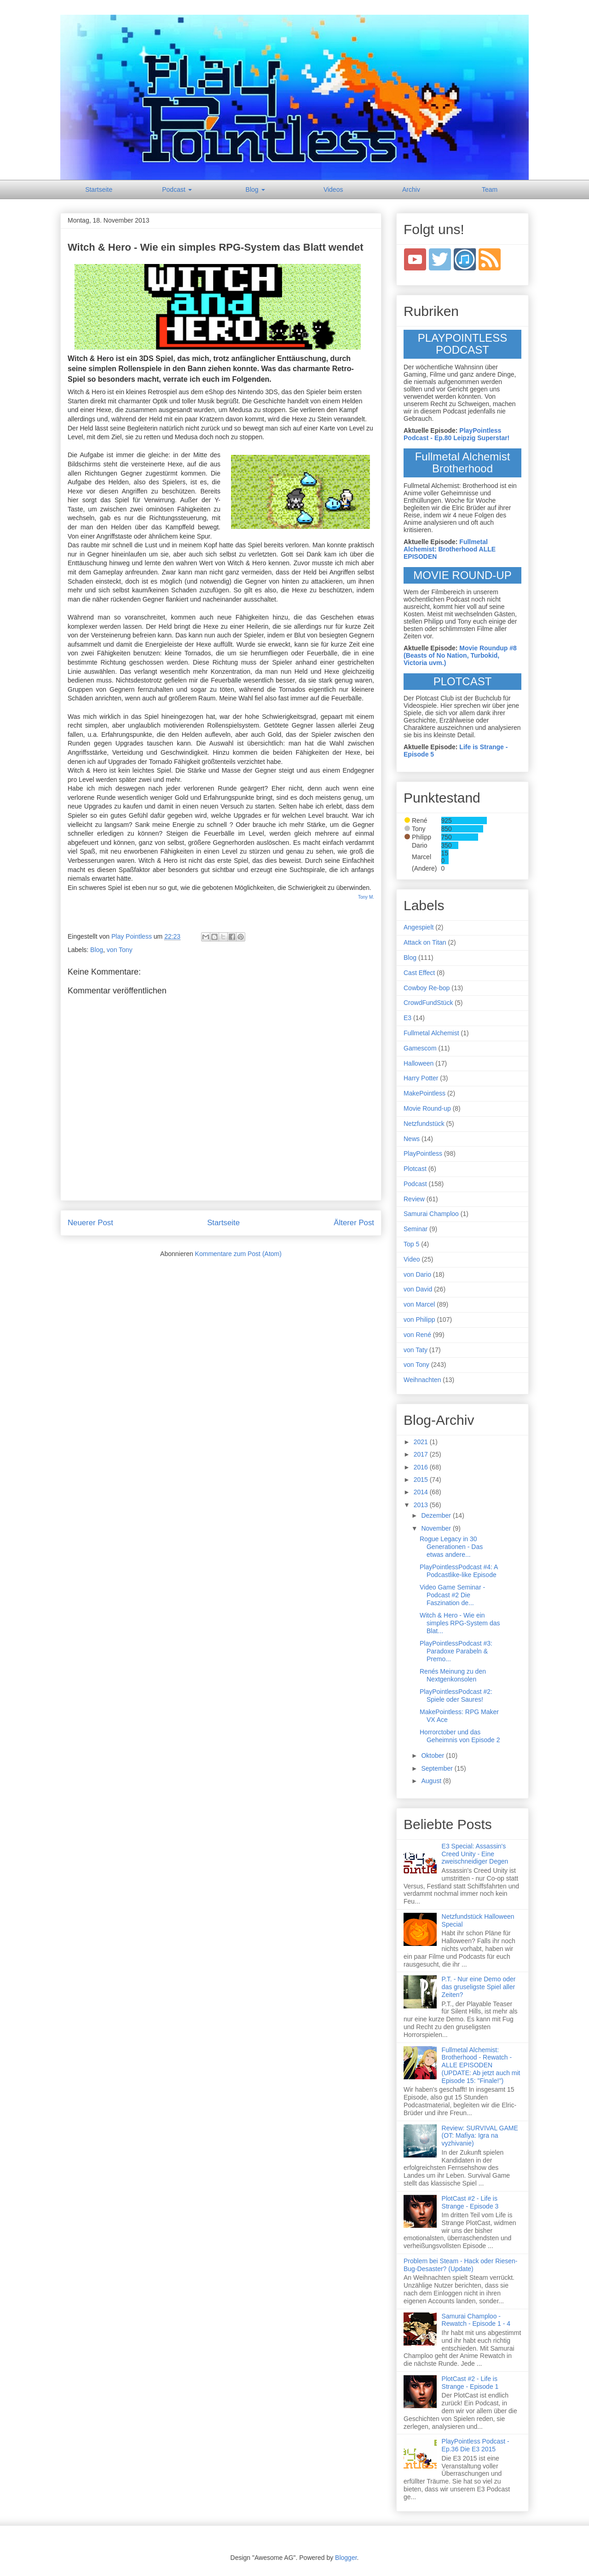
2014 (422, 1492)
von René (417, 1334)
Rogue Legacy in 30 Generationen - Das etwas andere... (451, 1546)
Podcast (176, 189)
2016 (422, 1467)
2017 (422, 1454)
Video (412, 1259)
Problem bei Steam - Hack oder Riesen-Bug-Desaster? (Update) (460, 2264)
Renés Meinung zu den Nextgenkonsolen (453, 1675)
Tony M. (366, 897)
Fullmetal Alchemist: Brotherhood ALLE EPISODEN (450, 549)
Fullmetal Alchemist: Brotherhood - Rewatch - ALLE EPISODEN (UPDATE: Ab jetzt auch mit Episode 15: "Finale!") (481, 2065)
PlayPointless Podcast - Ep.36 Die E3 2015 (475, 2445)
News (412, 1138)
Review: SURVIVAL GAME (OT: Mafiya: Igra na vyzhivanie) (480, 2135)
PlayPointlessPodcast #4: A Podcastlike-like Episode (459, 1570)
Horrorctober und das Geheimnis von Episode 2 (460, 1736)
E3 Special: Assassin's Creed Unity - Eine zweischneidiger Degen (475, 1853)
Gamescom (420, 1048)
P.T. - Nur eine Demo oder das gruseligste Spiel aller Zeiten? (479, 1986)
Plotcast (415, 1168)
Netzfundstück (424, 1123)
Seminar (415, 1229)
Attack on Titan (425, 942)
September (437, 1768)
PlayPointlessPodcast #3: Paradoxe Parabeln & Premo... (456, 1651)
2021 (422, 1442)
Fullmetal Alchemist (431, 1033)
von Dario (417, 1274)
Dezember (436, 1515)
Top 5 (411, 1244)
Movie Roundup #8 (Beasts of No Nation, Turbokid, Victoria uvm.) (460, 655)
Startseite (98, 189)
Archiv (411, 189)
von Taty (415, 1350)
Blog (255, 189)
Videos (333, 189)
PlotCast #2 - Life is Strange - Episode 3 (470, 2202)
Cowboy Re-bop (427, 988)
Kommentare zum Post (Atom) (238, 1253)
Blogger (346, 2557)
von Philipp (419, 1319)
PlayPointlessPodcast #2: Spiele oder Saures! (456, 1695)
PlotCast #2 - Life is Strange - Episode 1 (470, 2382)
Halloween (418, 1063)
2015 (422, 1479)
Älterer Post (354, 1222)
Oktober (433, 1755)
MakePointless (424, 1093)
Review (414, 1199)
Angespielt (418, 927)
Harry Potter (421, 1078)
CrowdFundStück (428, 1002)
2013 (422, 1505)
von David (418, 1289)
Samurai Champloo (431, 1213)
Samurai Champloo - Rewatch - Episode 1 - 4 (476, 2320)
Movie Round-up (427, 1108)
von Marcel (419, 1304)
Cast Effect (419, 972)
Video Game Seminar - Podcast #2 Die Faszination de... (452, 1594)
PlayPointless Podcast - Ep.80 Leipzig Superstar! (456, 434)
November (436, 1528)
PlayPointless (423, 1153)
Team (489, 189)
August (432, 1780)
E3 (407, 1017)
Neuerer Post (90, 1222)
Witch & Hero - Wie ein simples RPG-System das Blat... (460, 1623)
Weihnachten (422, 1379)
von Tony (120, 949)
